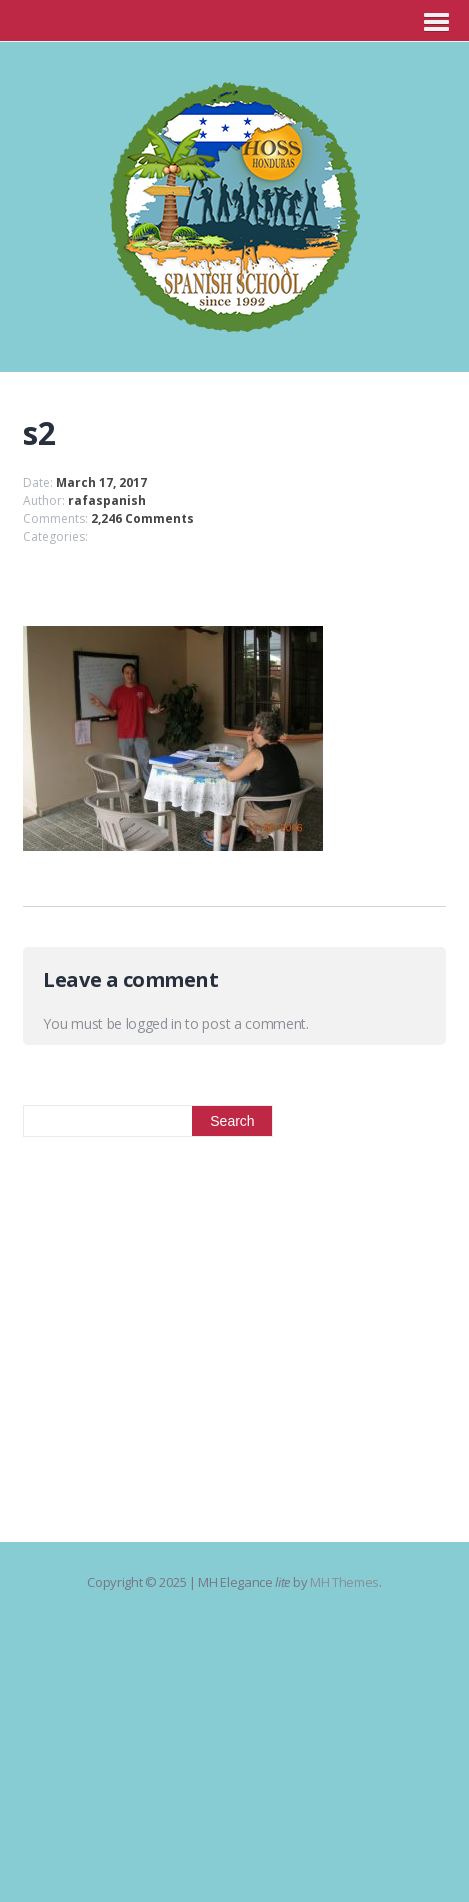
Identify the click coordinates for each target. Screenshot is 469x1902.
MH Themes (344, 1582)
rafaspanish (107, 500)
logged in (154, 1023)
